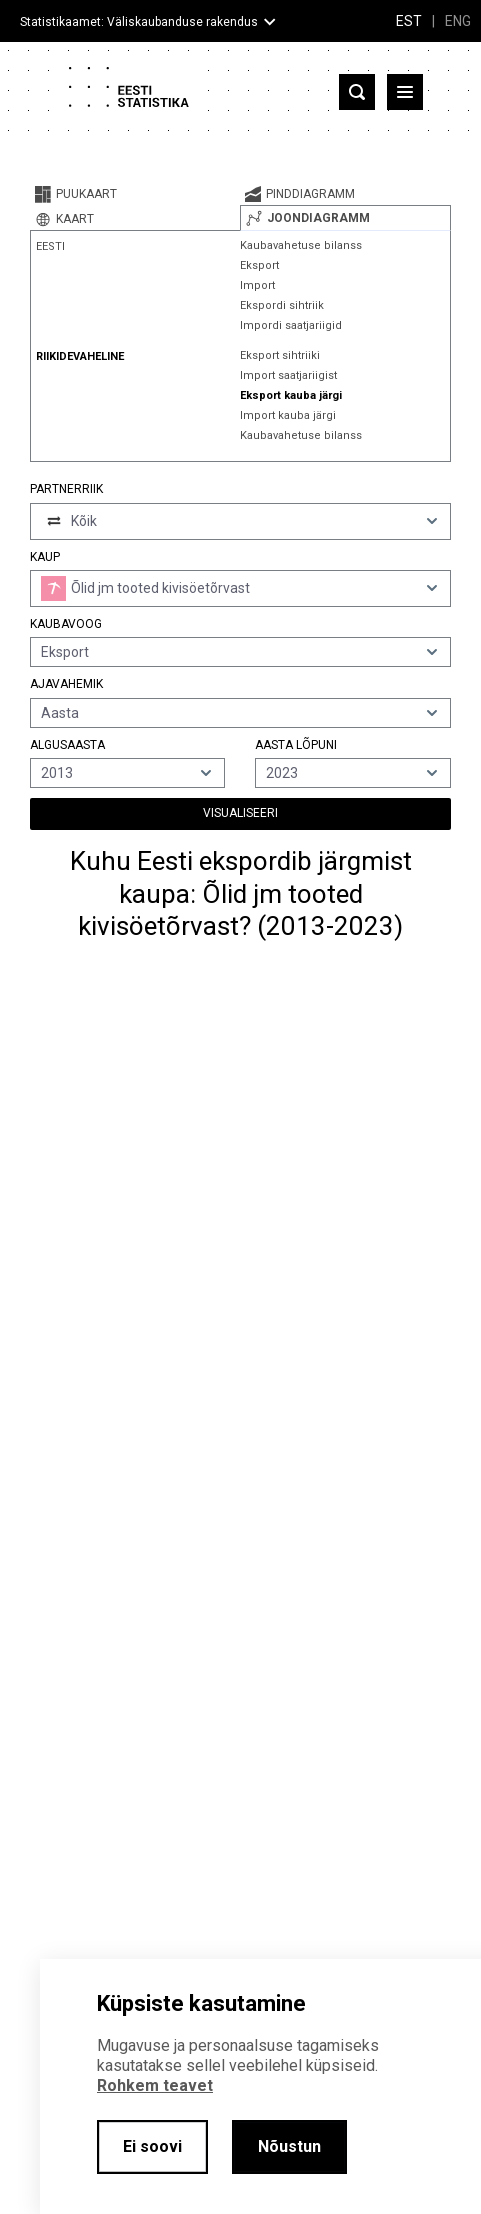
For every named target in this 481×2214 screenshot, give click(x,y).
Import (257, 285)
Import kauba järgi (288, 415)
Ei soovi (152, 2146)
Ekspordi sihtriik (282, 305)
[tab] (135, 194)
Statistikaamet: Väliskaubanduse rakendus (139, 22)
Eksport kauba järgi (291, 395)
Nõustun (289, 2146)
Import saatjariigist (288, 375)
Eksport (259, 265)
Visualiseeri (240, 813)
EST (409, 21)
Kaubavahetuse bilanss (301, 245)
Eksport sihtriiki (280, 355)
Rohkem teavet (155, 2085)
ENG (458, 21)
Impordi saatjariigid (291, 325)
